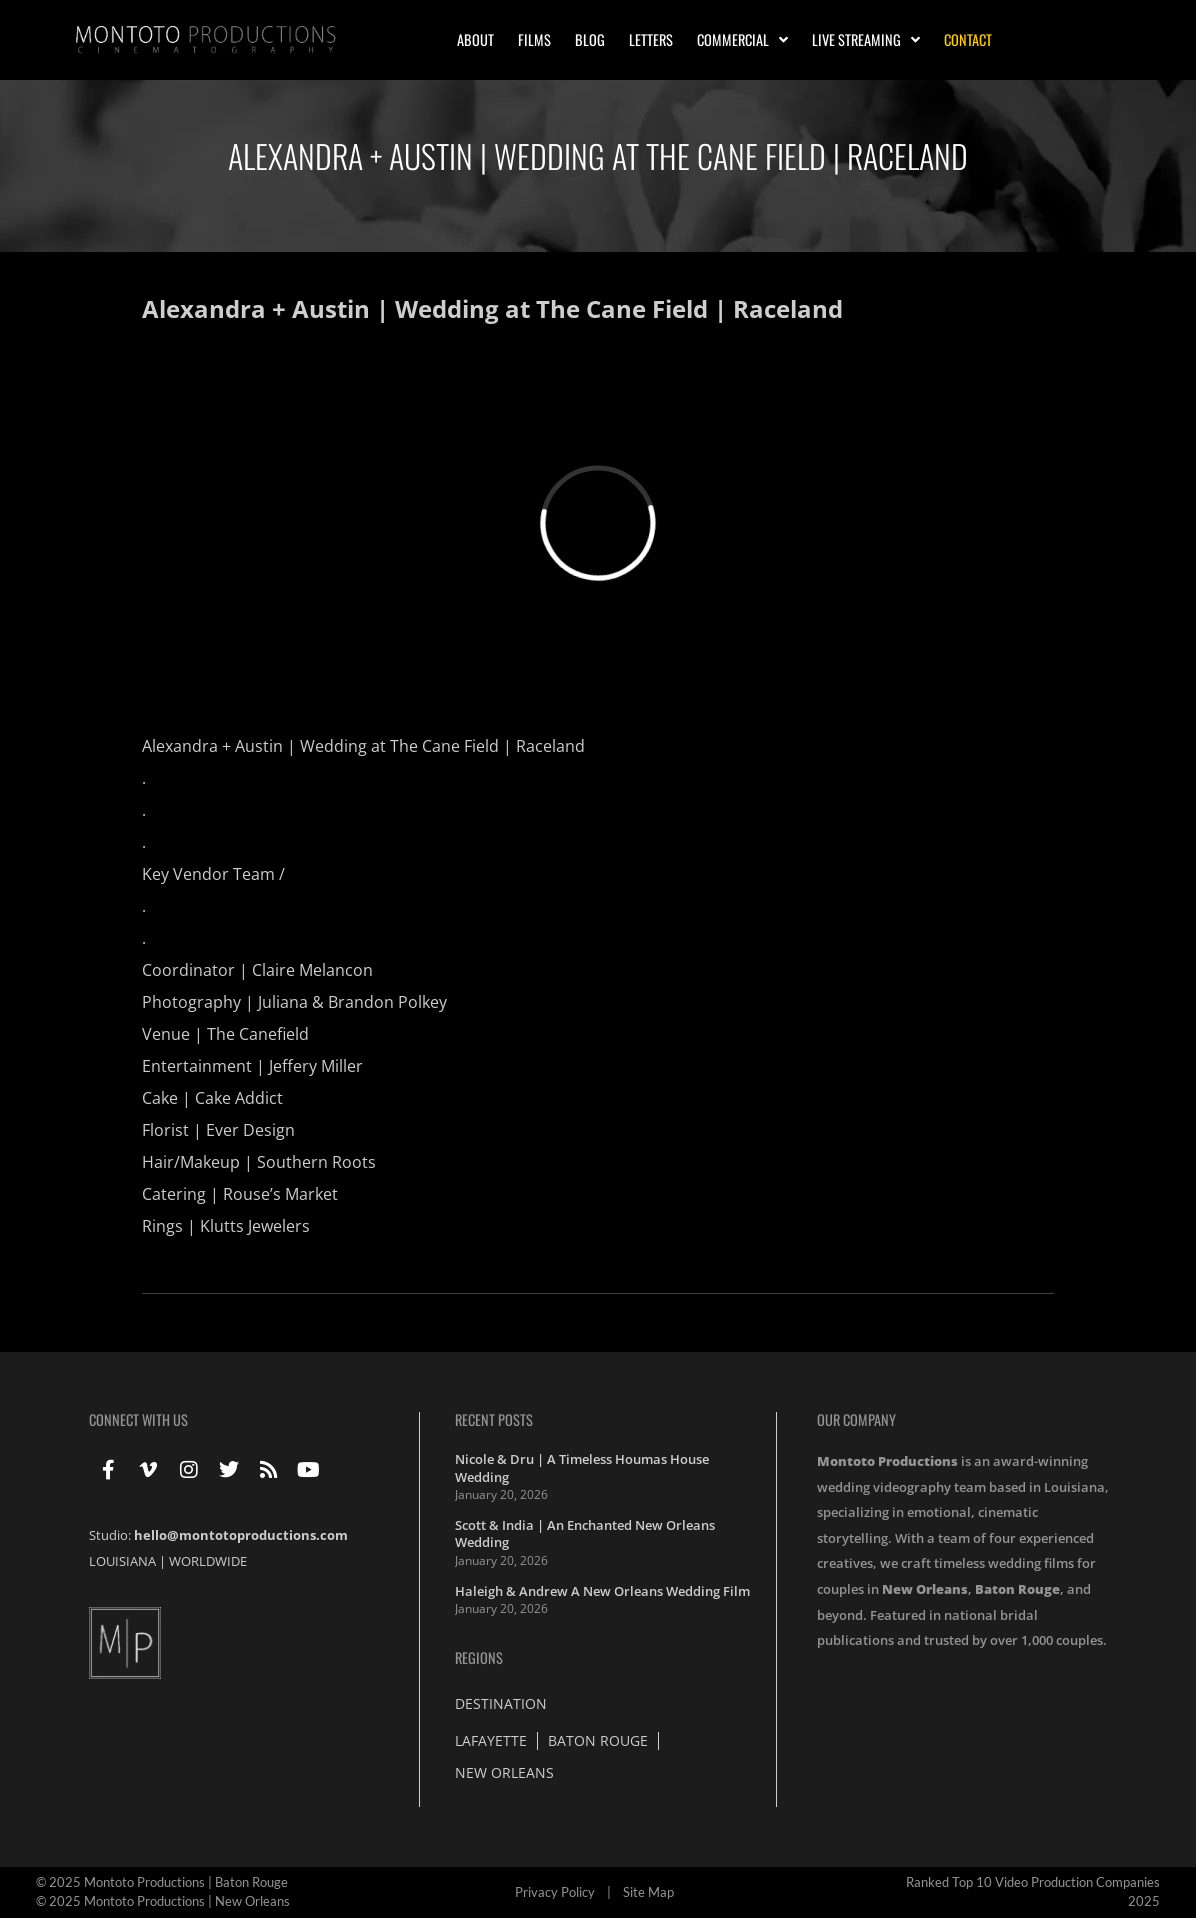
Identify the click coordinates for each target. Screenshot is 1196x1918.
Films (534, 39)
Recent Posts (494, 1419)
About (475, 39)
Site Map (648, 1892)
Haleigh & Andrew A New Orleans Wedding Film (602, 1591)
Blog (590, 39)
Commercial (742, 40)
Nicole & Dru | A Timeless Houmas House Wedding (582, 1468)
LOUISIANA (122, 1561)
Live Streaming (866, 40)
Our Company (856, 1419)
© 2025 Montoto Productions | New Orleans (163, 1901)
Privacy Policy (555, 1892)
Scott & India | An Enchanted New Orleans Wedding (585, 1534)
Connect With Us (138, 1419)
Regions (479, 1657)
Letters (651, 39)
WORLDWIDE (208, 1561)
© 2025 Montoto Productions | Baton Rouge (162, 1882)
